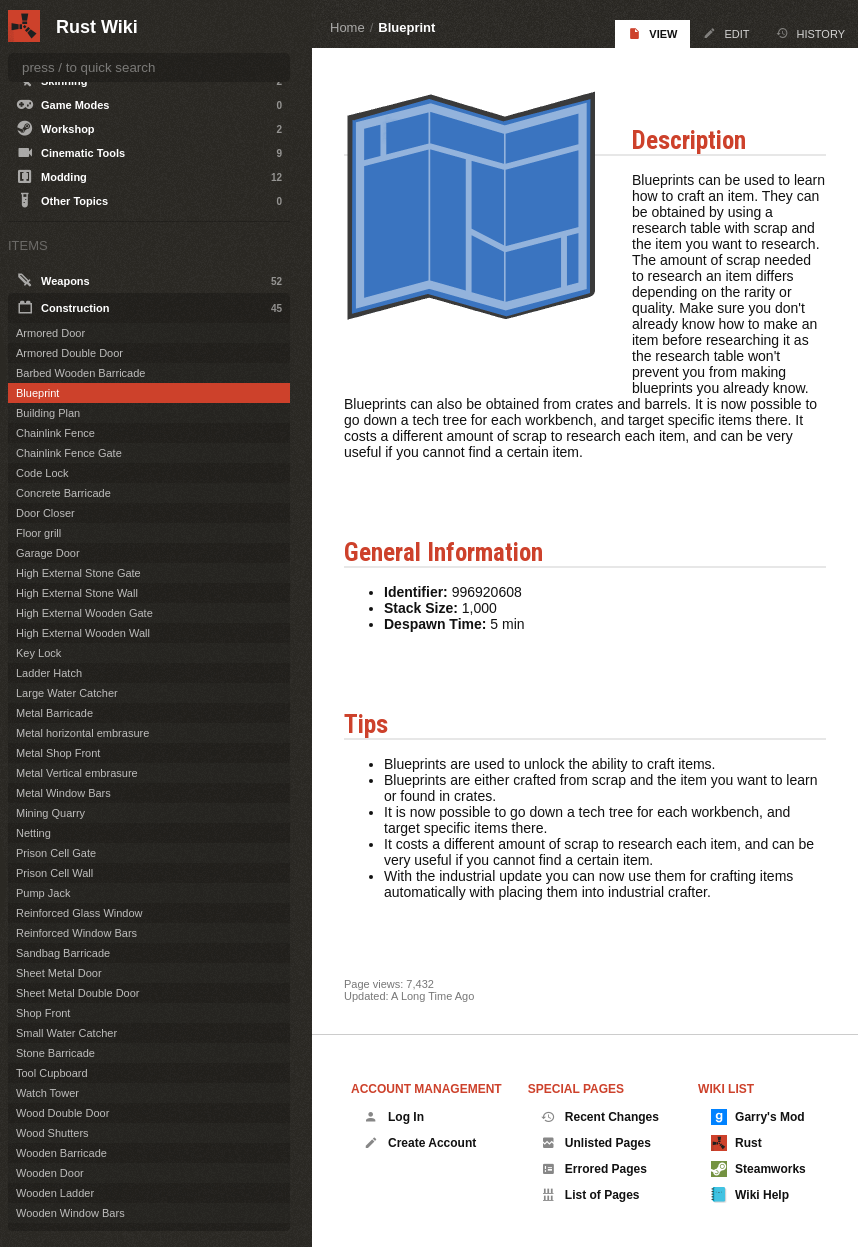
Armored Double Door (69, 353)
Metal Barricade (54, 713)
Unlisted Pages (596, 1143)
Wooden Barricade (61, 1153)
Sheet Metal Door (59, 973)
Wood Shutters (52, 1133)
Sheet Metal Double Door (78, 993)
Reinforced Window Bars (76, 933)
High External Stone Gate (78, 573)
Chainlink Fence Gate (69, 453)
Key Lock (38, 653)
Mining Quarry (50, 813)
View (652, 33)
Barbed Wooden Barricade (80, 373)
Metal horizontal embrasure (82, 733)
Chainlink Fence (55, 433)
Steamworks (758, 1169)
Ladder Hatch (49, 673)
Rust (736, 1143)
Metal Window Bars (63, 793)
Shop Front (43, 1013)
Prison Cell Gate (56, 853)
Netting (33, 833)
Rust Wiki (97, 27)
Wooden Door (50, 1173)
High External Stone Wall (77, 593)
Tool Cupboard (52, 1073)
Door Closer (45, 513)
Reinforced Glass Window (79, 913)
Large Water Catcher (67, 693)
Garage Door (48, 553)
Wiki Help (750, 1195)
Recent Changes (600, 1117)
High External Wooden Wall (83, 633)
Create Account (420, 1143)
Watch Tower (47, 1093)
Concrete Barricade (63, 493)
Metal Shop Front (58, 753)
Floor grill (38, 533)
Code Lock (42, 473)
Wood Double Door (62, 1113)
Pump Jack (43, 893)
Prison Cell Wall (54, 873)
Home (347, 27)
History (811, 33)
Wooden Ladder (55, 1193)
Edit (726, 33)
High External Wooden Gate (84, 613)
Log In (394, 1117)
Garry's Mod (758, 1117)
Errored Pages (594, 1169)
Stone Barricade (55, 1053)
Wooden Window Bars (70, 1213)
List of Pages (590, 1195)
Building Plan (48, 413)
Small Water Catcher (66, 1033)
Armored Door (50, 333)
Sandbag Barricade (63, 953)
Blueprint (406, 27)
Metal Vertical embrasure (77, 773)
